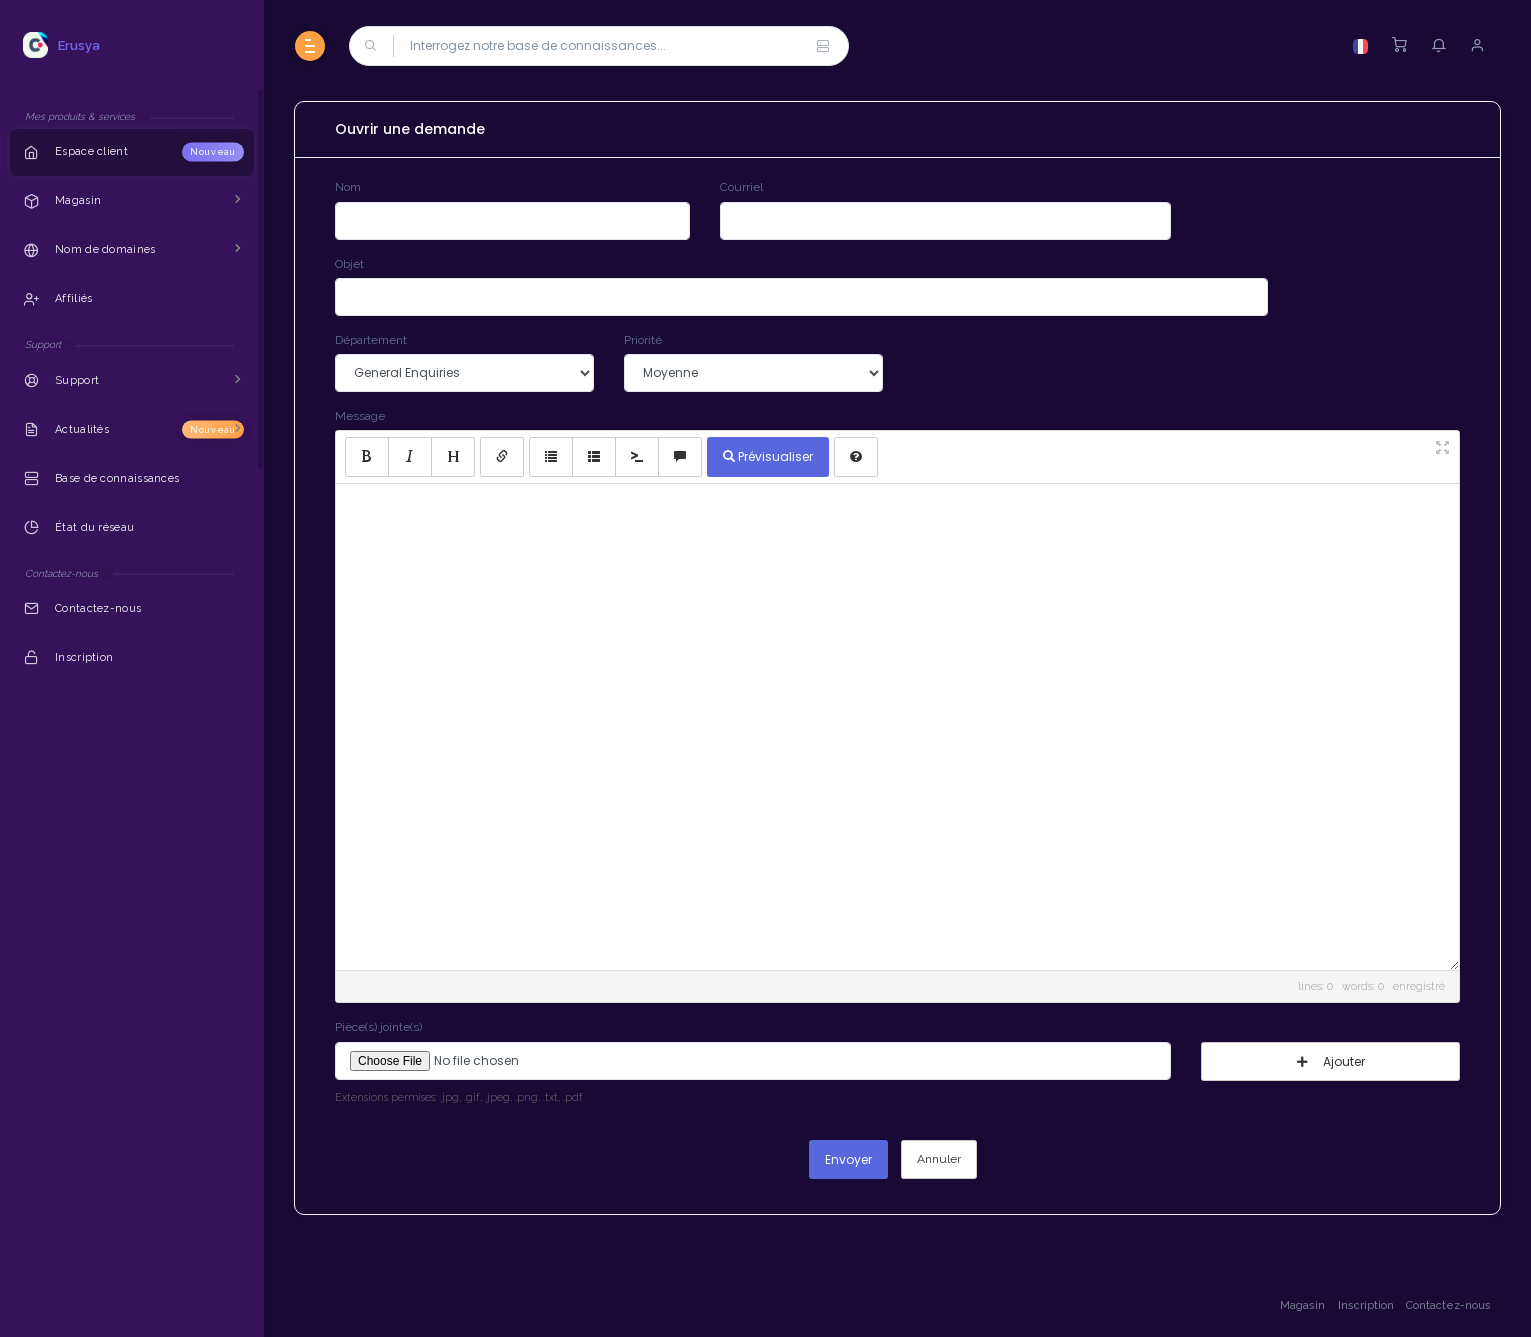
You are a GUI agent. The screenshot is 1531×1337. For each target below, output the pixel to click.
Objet (349, 264)
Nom (348, 187)
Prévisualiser (768, 456)
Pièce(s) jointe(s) (378, 1027)
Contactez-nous (1448, 1305)
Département (371, 340)
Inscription (1366, 1305)
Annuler (939, 1159)
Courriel (741, 187)
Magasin (1302, 1305)
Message (360, 416)
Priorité (643, 340)
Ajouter (1331, 1061)
